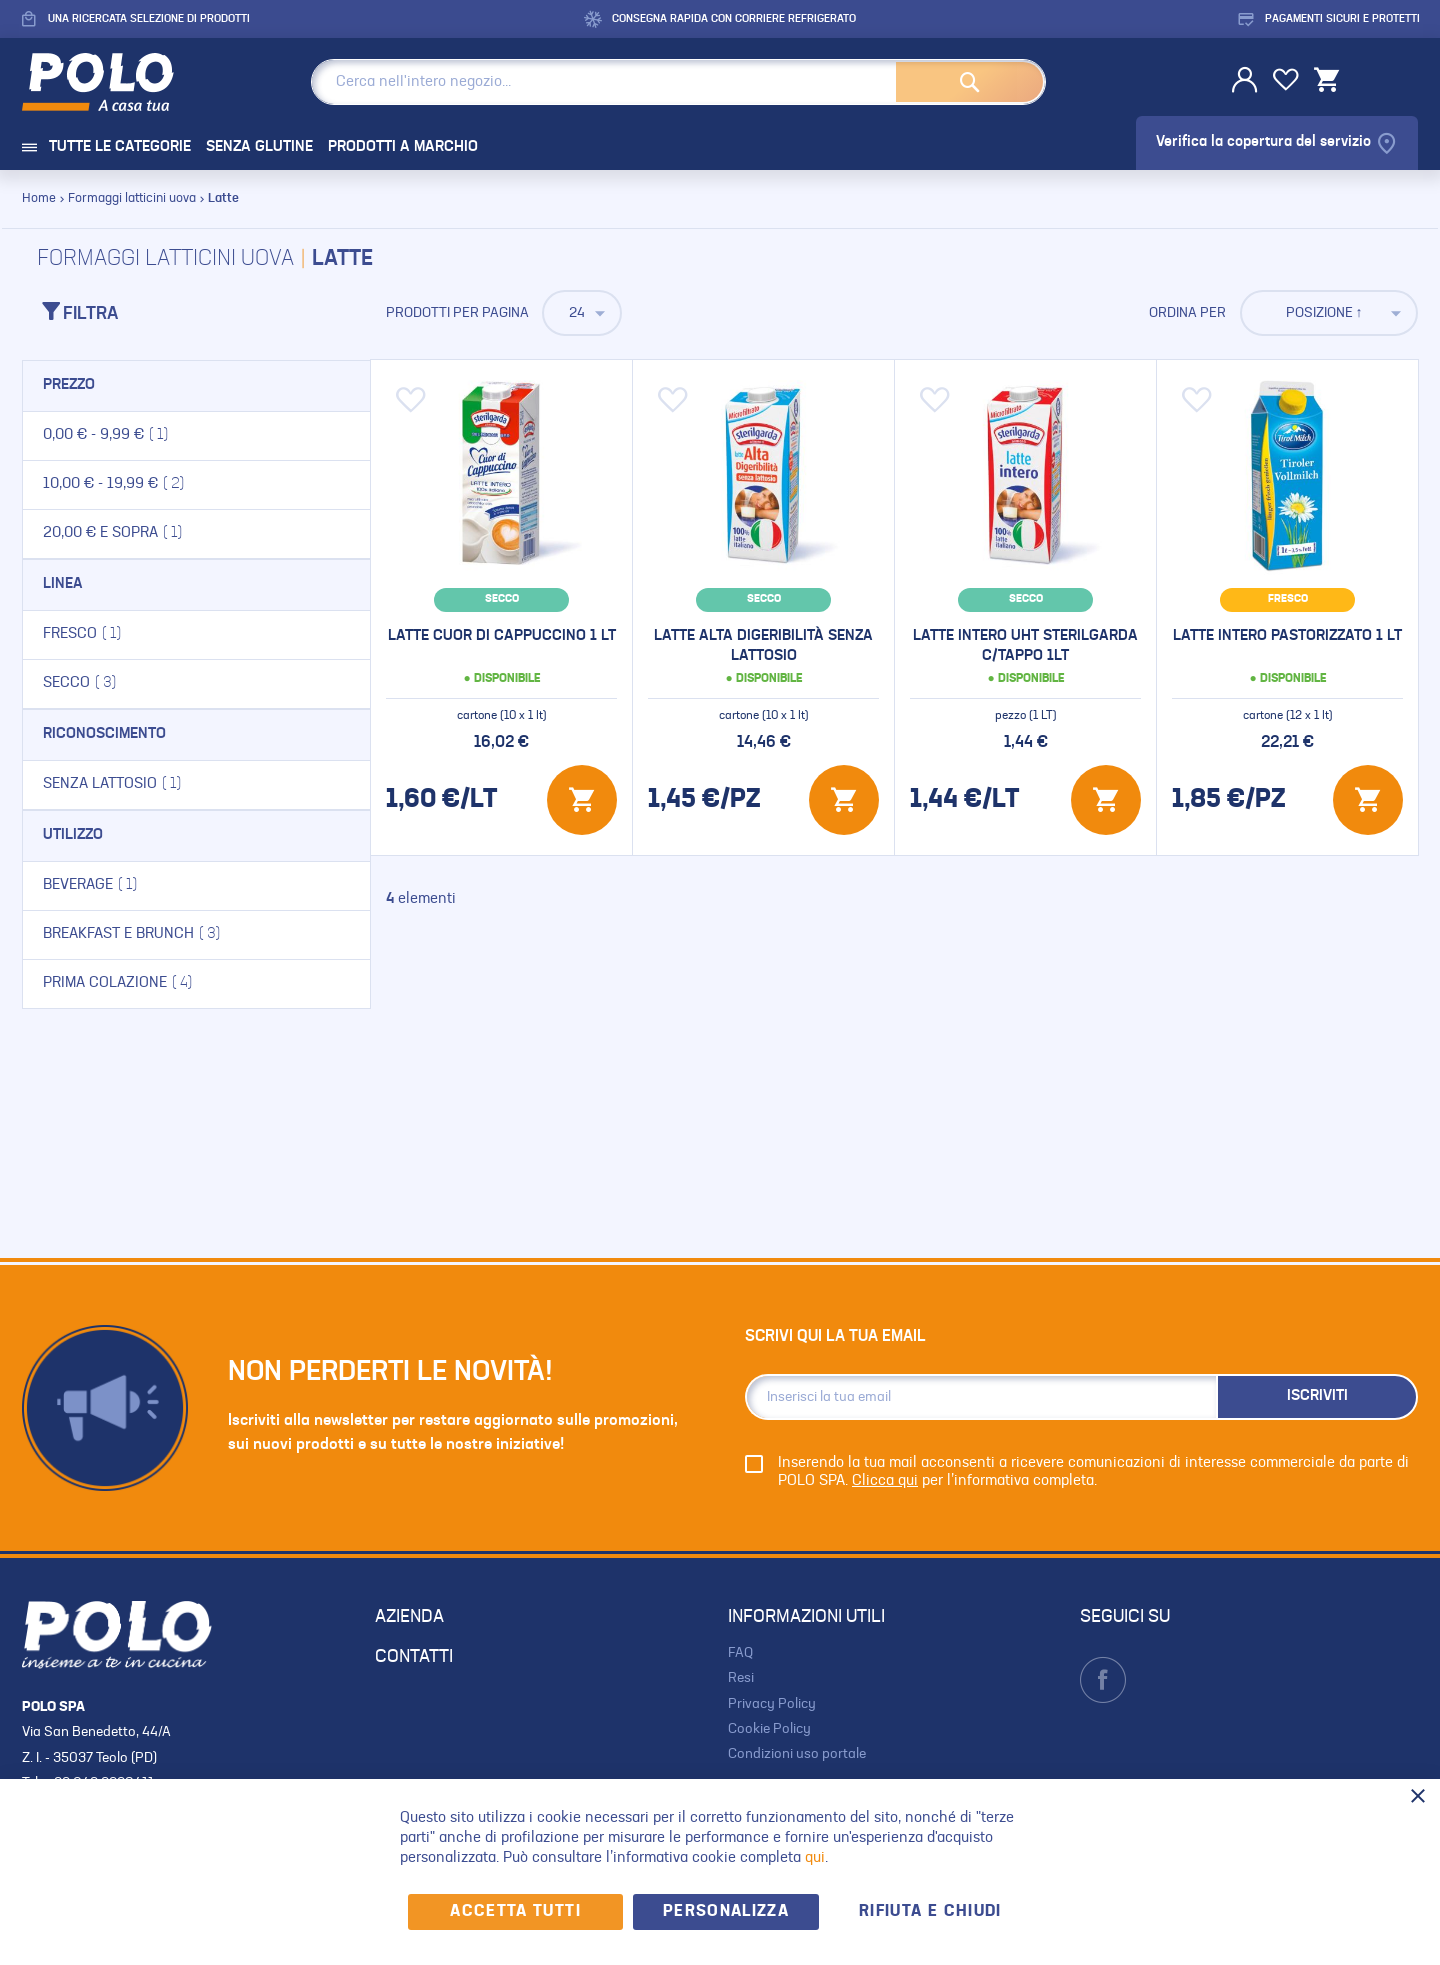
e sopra (147, 533)
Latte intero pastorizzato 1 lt (1287, 636)
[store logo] (113, 82)
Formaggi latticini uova (133, 198)
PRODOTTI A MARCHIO (403, 147)
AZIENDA (409, 1617)
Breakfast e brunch (166, 934)
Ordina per (1187, 313)
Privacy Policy (772, 1704)
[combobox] (678, 82)
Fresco (116, 634)
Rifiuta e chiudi (930, 1912)
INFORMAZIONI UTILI (806, 1617)
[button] (411, 400)
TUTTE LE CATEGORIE (106, 147)
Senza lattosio (146, 784)
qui (815, 1858)
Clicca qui (885, 1481)
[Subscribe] (1317, 1397)
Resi (741, 1678)
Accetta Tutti (515, 1912)
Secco (114, 683)
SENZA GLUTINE (259, 147)
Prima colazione (152, 983)
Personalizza (726, 1912)
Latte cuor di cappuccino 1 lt (502, 636)
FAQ (740, 1653)
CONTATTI (414, 1657)
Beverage (124, 885)
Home (40, 198)
